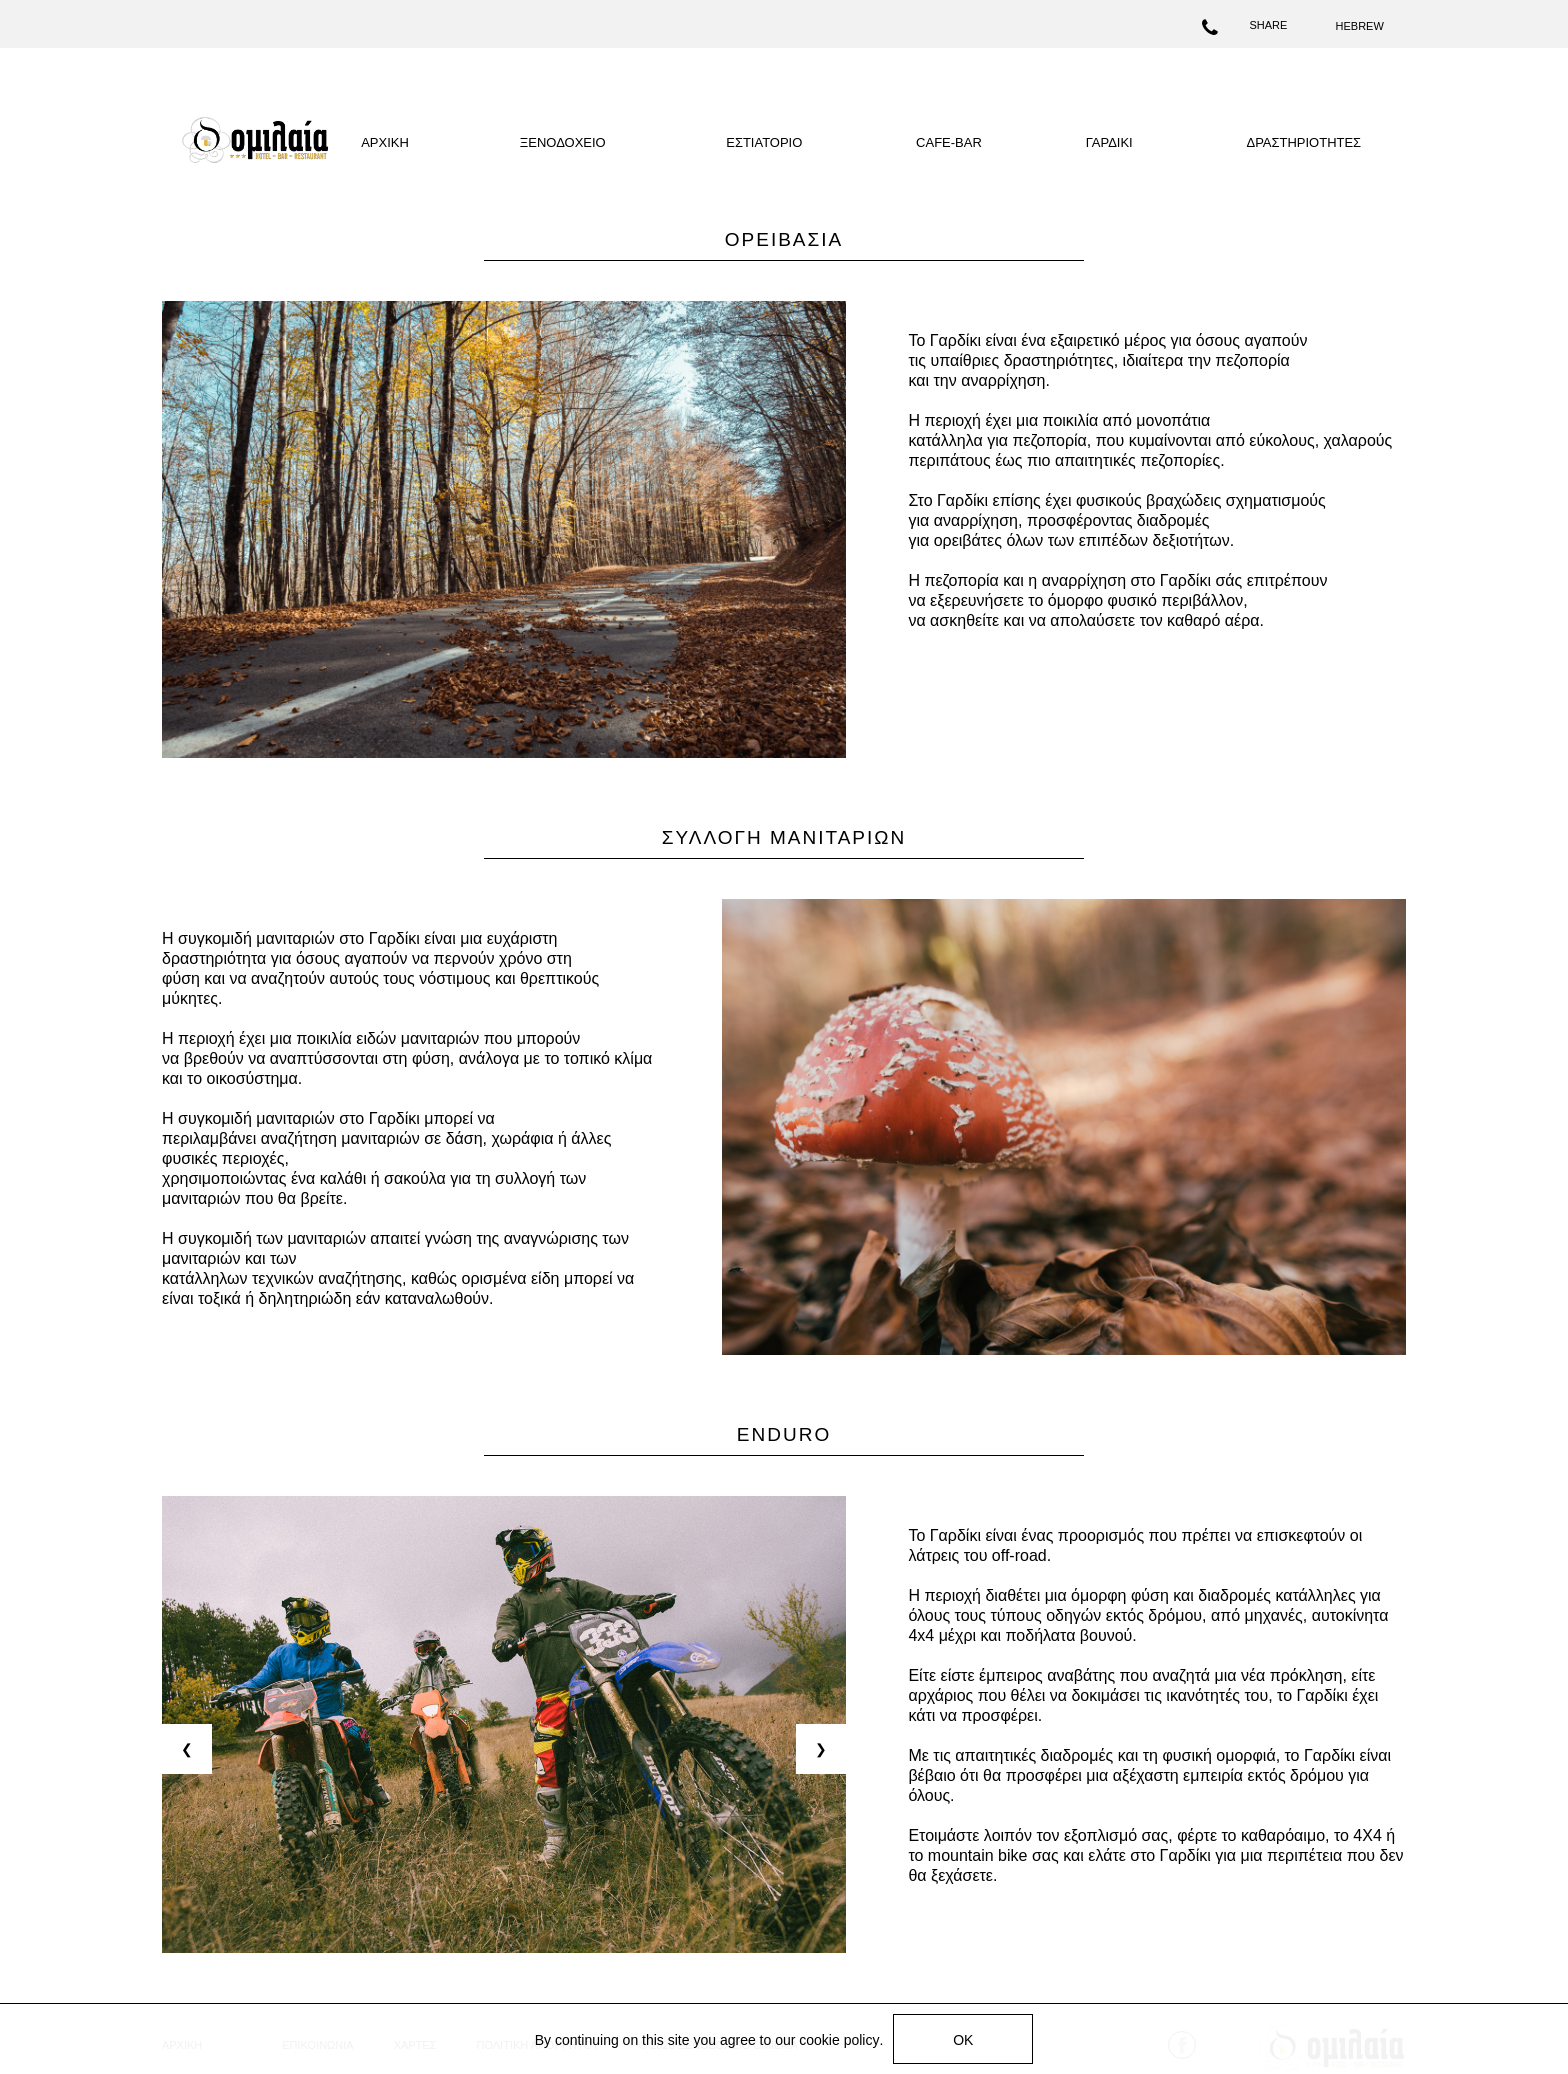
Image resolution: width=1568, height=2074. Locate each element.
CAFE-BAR (949, 142)
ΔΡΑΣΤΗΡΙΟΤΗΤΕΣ (1303, 142)
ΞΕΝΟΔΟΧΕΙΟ (563, 142)
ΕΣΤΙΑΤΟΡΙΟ (764, 142)
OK (963, 2040)
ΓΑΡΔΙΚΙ (1109, 142)
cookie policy (839, 2040)
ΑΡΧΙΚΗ (385, 142)
